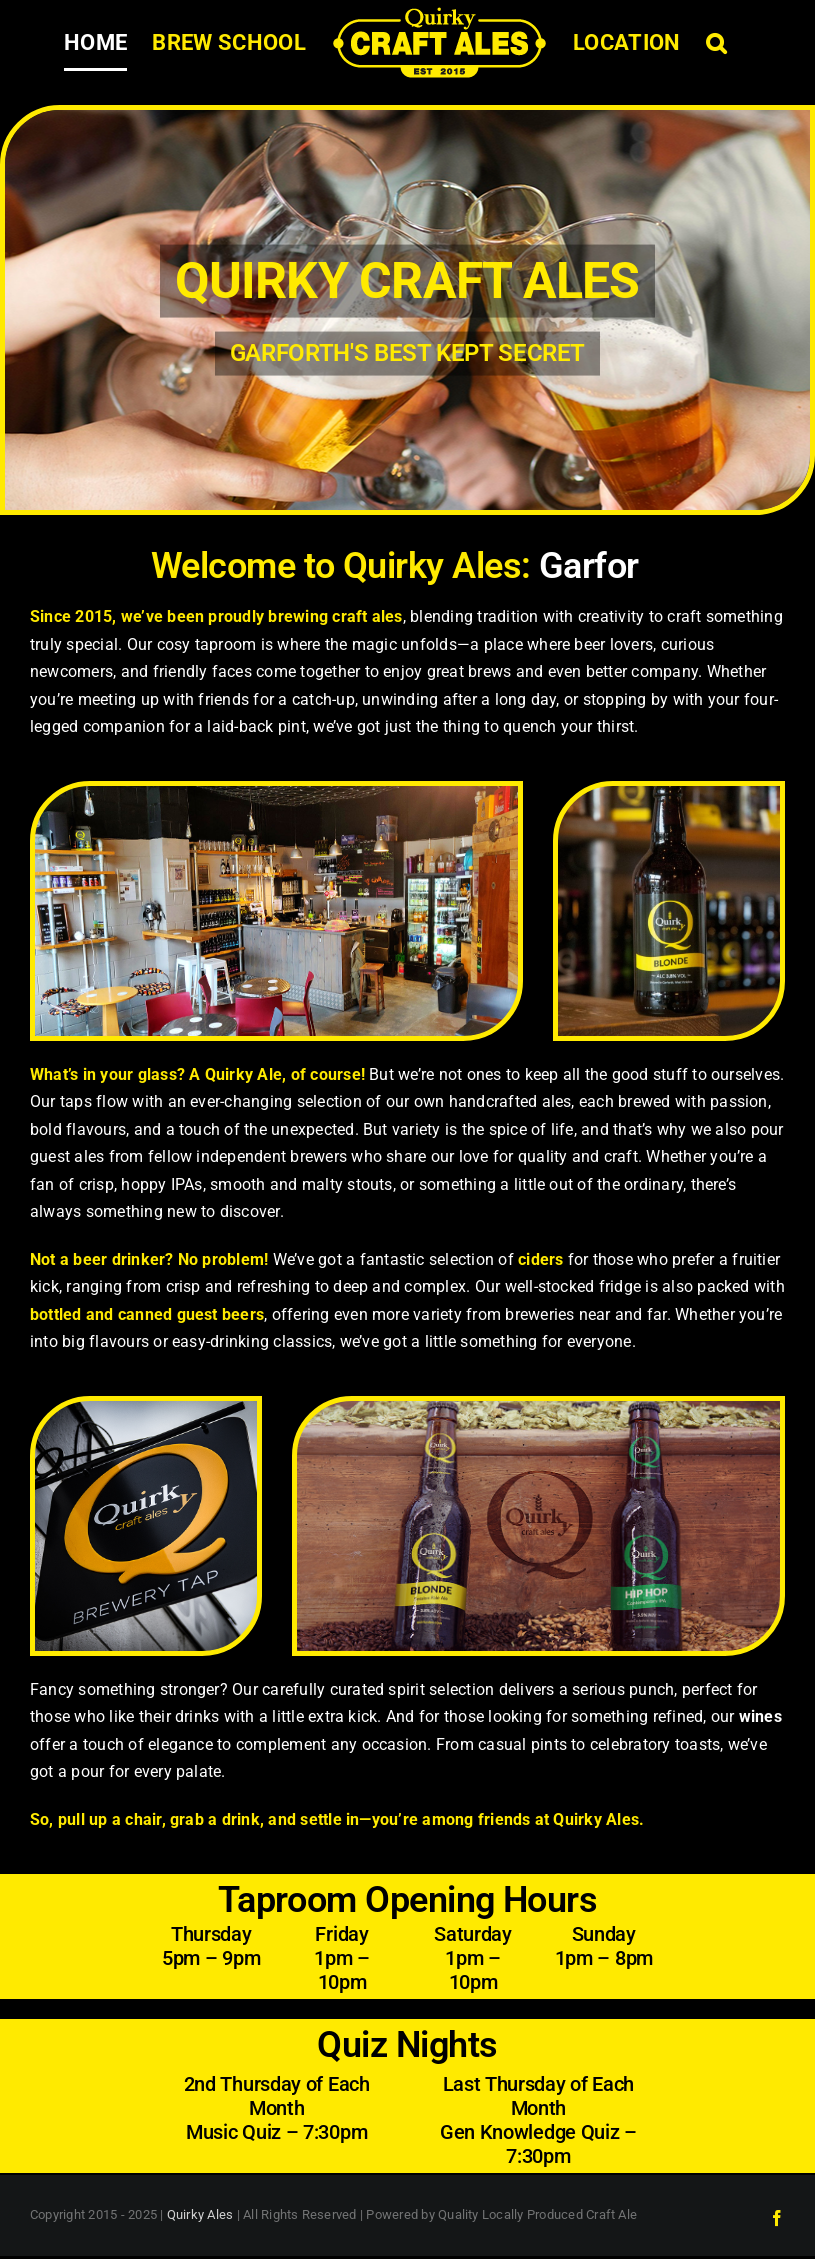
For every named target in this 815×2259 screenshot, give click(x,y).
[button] (716, 43)
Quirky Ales (200, 2214)
